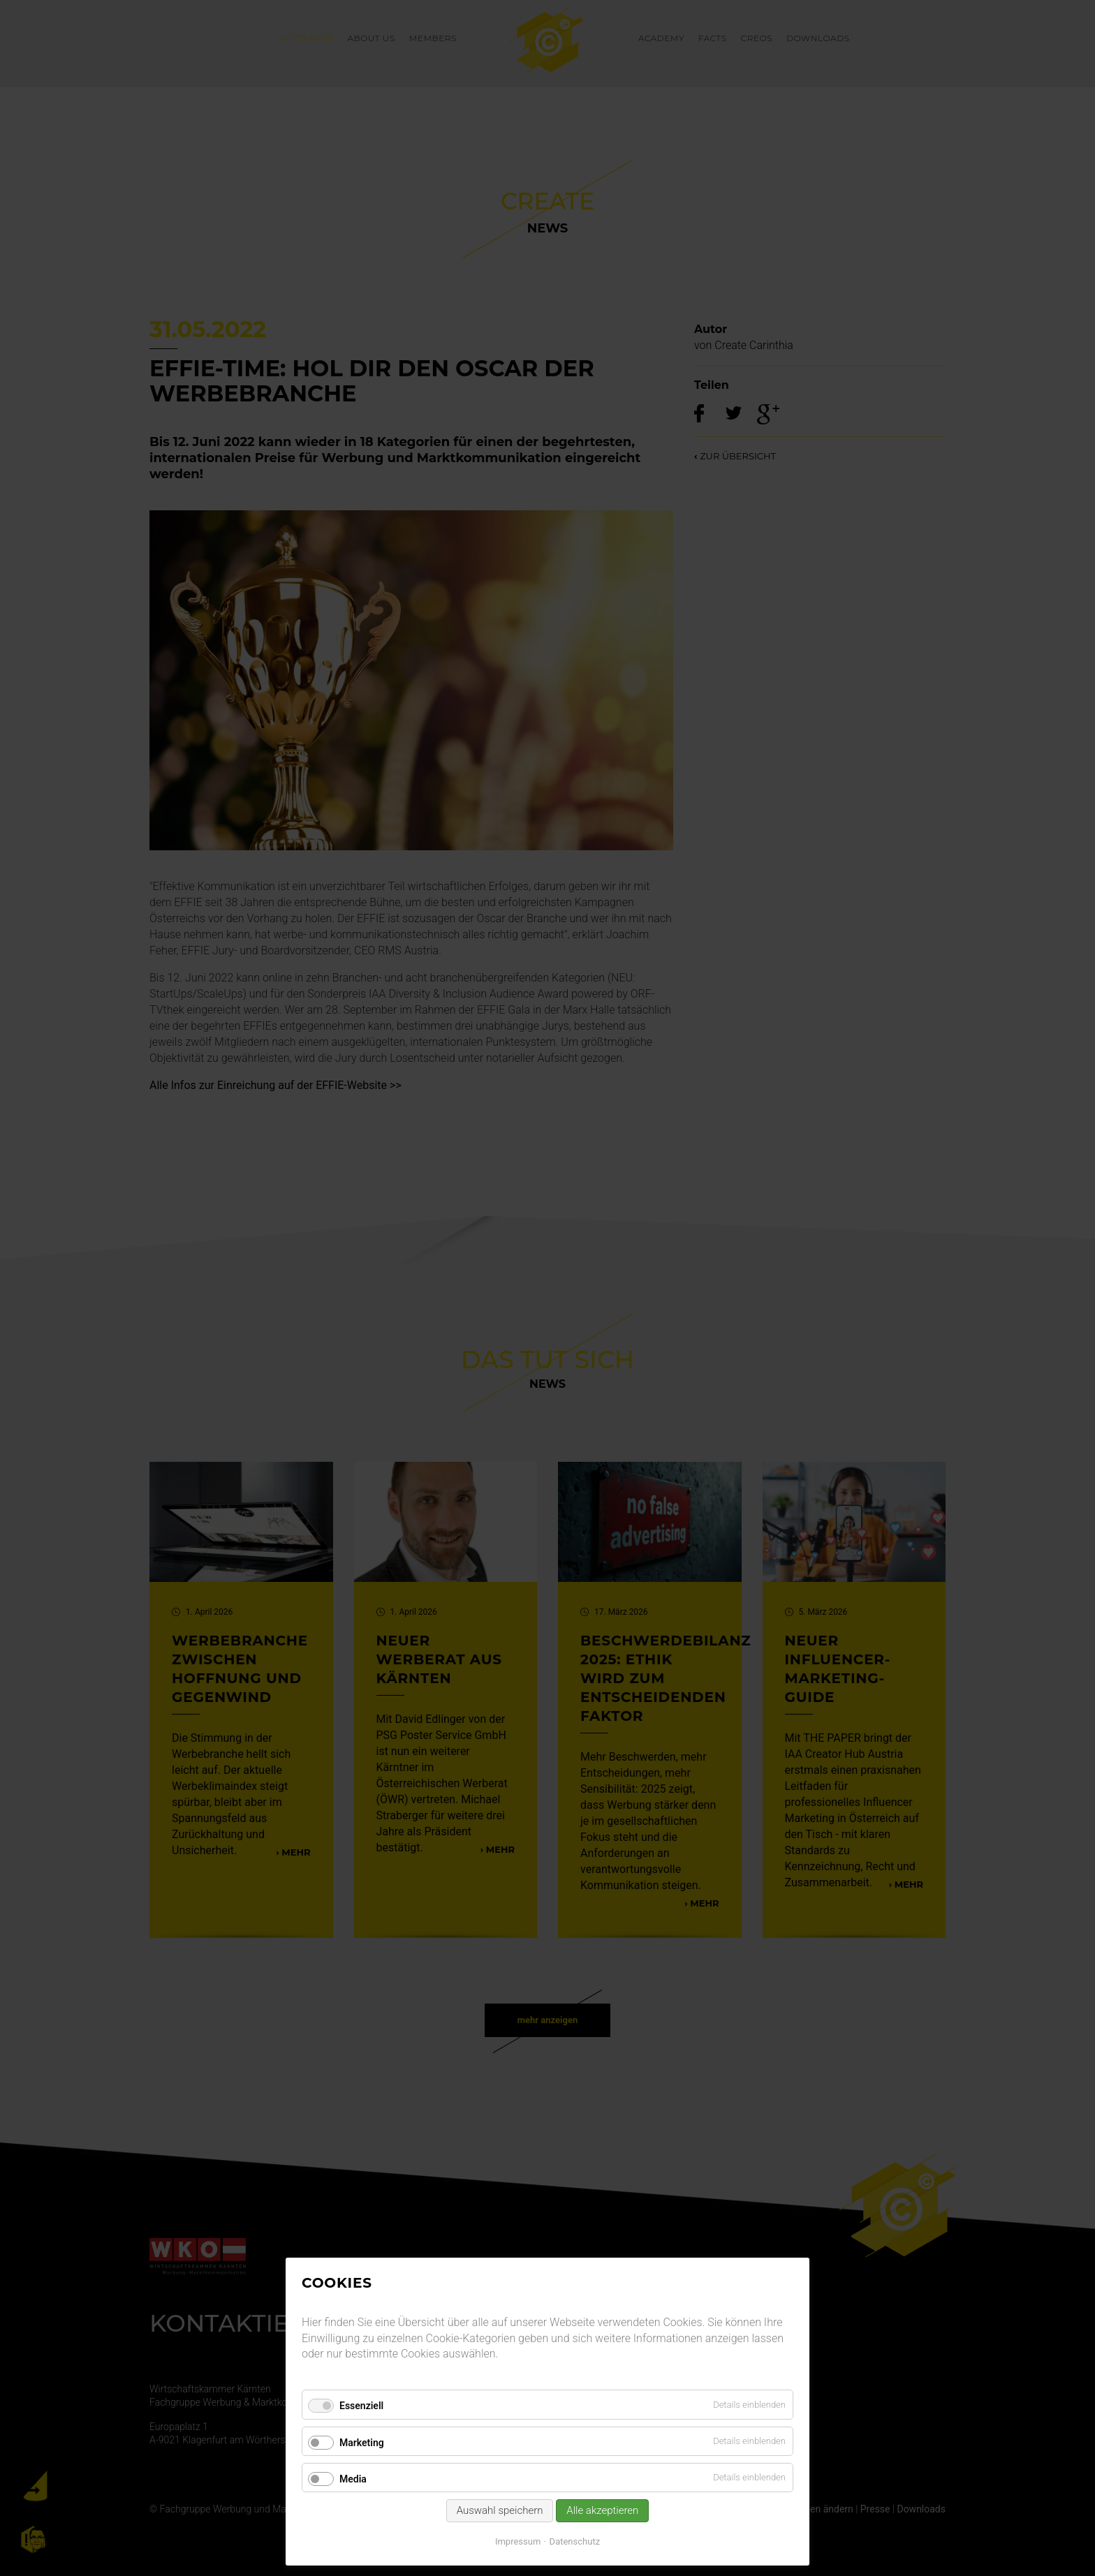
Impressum (518, 2541)
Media (353, 2479)
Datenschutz (575, 2541)
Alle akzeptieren (602, 2510)
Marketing (361, 2442)
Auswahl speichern (500, 2510)
